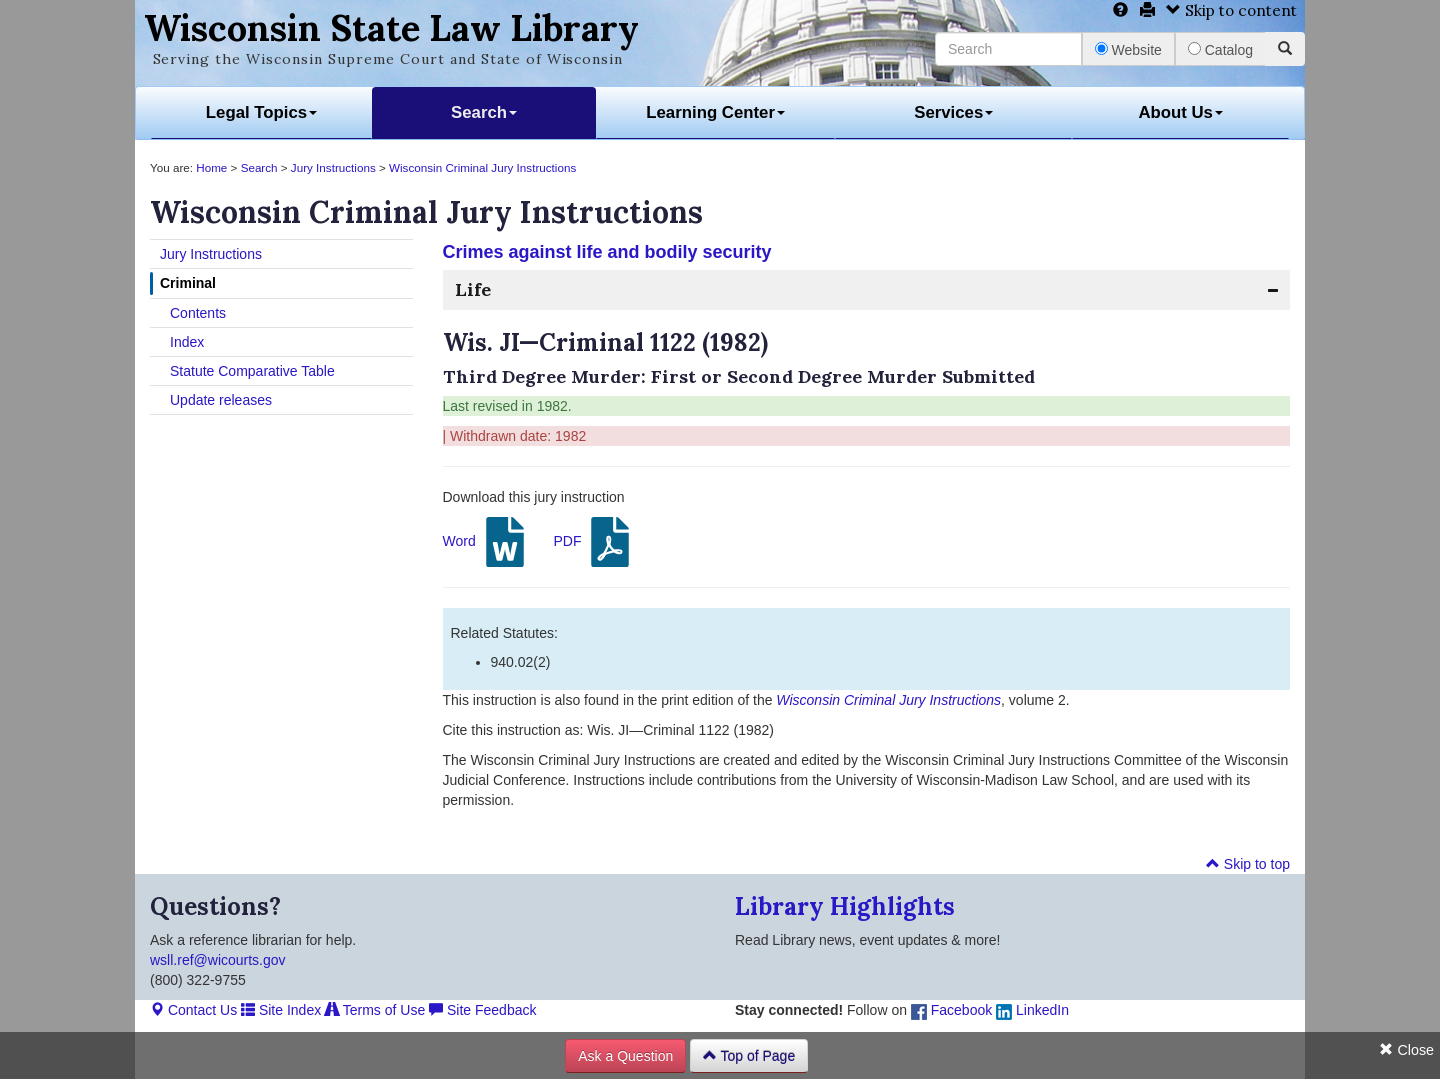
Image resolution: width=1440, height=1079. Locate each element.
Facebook (951, 1010)
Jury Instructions (333, 167)
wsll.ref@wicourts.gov (218, 960)
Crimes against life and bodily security (607, 252)
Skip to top (1248, 864)
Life (473, 289)
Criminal (188, 283)
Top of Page (749, 1056)
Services (953, 112)
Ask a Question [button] (625, 1056)
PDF (594, 542)
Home (211, 167)
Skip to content (1231, 10)
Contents (198, 313)
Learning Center (715, 112)
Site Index (281, 1010)
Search (484, 112)
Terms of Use (375, 1010)
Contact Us (193, 1010)
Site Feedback (482, 1010)
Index (187, 342)
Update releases (221, 400)
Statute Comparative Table (252, 371)
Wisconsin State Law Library (391, 28)
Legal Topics (261, 112)
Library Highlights (845, 906)
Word (486, 542)
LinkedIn (1032, 1010)
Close (1406, 1050)
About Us (1180, 112)
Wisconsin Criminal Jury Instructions (482, 167)
